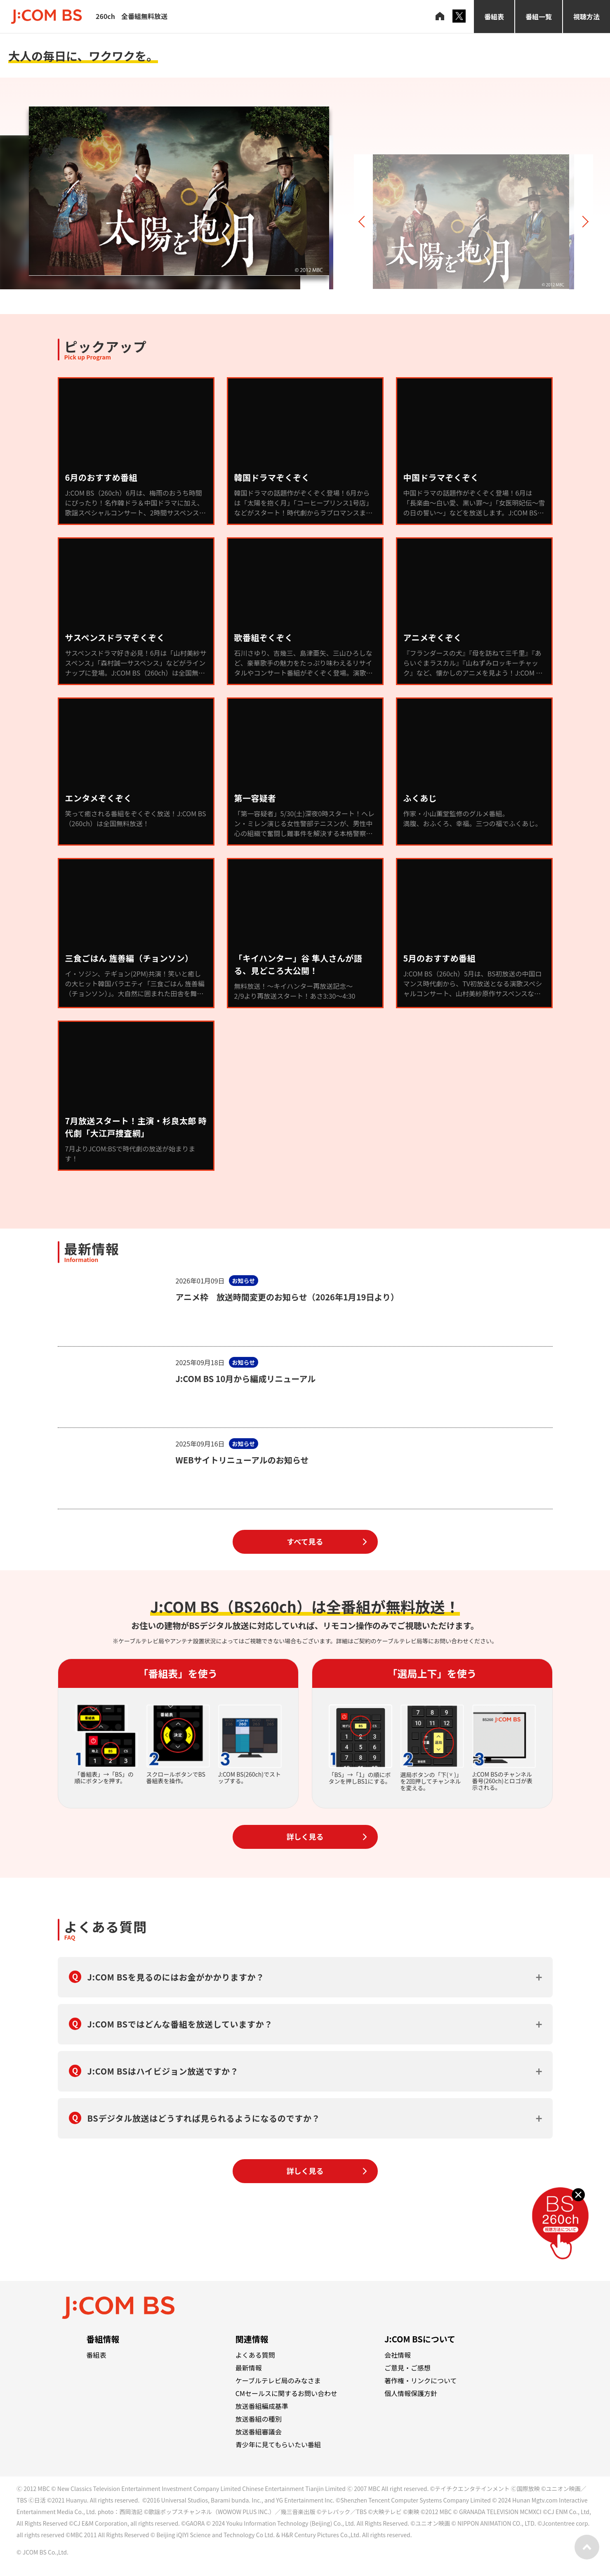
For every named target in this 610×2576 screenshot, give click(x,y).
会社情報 (397, 2354)
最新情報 (249, 2367)
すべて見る (305, 1541)
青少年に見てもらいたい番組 (278, 2444)
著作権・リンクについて (420, 2380)
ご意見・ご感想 (407, 2367)
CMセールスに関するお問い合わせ (286, 2393)
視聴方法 (586, 16)
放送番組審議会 (259, 2431)
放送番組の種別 (259, 2418)
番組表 (494, 16)
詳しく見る (305, 1836)
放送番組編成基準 (262, 2406)
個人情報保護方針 (410, 2393)
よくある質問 (255, 2354)
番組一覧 (538, 16)
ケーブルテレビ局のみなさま (278, 2380)
